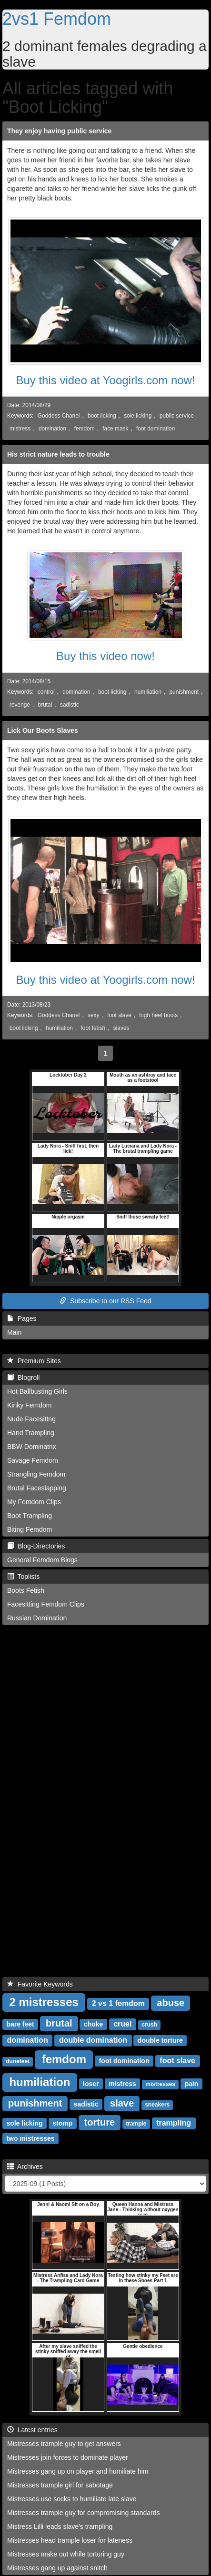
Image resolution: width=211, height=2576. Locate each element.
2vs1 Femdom (56, 19)
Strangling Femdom (36, 1474)
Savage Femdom (32, 1460)
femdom (84, 428)
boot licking (102, 415)
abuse (170, 2002)
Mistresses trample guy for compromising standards (83, 2512)
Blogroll (23, 1377)
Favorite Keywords (40, 1984)
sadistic (69, 704)
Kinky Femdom (29, 1405)
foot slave (119, 1015)
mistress (20, 428)
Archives (25, 2166)
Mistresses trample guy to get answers (64, 2443)
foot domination (155, 428)
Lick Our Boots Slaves (42, 730)
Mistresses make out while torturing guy (65, 2554)
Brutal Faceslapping (36, 1488)
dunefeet (18, 2061)
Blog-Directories (36, 1546)
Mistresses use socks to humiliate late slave (72, 2499)
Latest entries (32, 2430)
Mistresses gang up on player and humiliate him (78, 2471)
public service (177, 415)
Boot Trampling (29, 1515)
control (46, 692)
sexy (93, 1015)
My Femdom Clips (34, 1502)
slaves (121, 1028)
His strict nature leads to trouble (58, 454)
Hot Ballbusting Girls (37, 1391)
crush (149, 2024)
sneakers (157, 2104)
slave (122, 2103)
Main (14, 1332)
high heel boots (159, 1015)
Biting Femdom (29, 1529)
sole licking (137, 415)
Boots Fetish (25, 1590)
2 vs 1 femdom (118, 2003)
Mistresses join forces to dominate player (67, 2457)
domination (52, 428)
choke (93, 2024)
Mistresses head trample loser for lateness (69, 2540)
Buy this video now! (105, 655)
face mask (115, 428)
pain (191, 2083)
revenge (20, 704)
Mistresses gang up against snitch (57, 2568)
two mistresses (30, 2138)
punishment (183, 692)
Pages (21, 1318)
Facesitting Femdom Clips (45, 1604)
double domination (93, 2040)
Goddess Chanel (59, 415)
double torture (160, 2040)
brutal (45, 704)
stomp (62, 2123)
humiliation (147, 692)
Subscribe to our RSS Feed (105, 1301)
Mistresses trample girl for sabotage (60, 2485)
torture (99, 2122)
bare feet (20, 2024)
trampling (173, 2123)
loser (91, 2083)
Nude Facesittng (31, 1419)
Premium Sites (34, 1361)
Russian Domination (37, 1618)
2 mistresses (43, 2002)
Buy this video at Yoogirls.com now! (105, 380)
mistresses (160, 2084)
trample (136, 2123)
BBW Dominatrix (31, 1446)
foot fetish (93, 1028)
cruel (122, 2024)
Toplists (23, 1576)
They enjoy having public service (59, 131)
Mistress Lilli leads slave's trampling (59, 2526)
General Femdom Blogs (42, 1560)
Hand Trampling (30, 1433)
